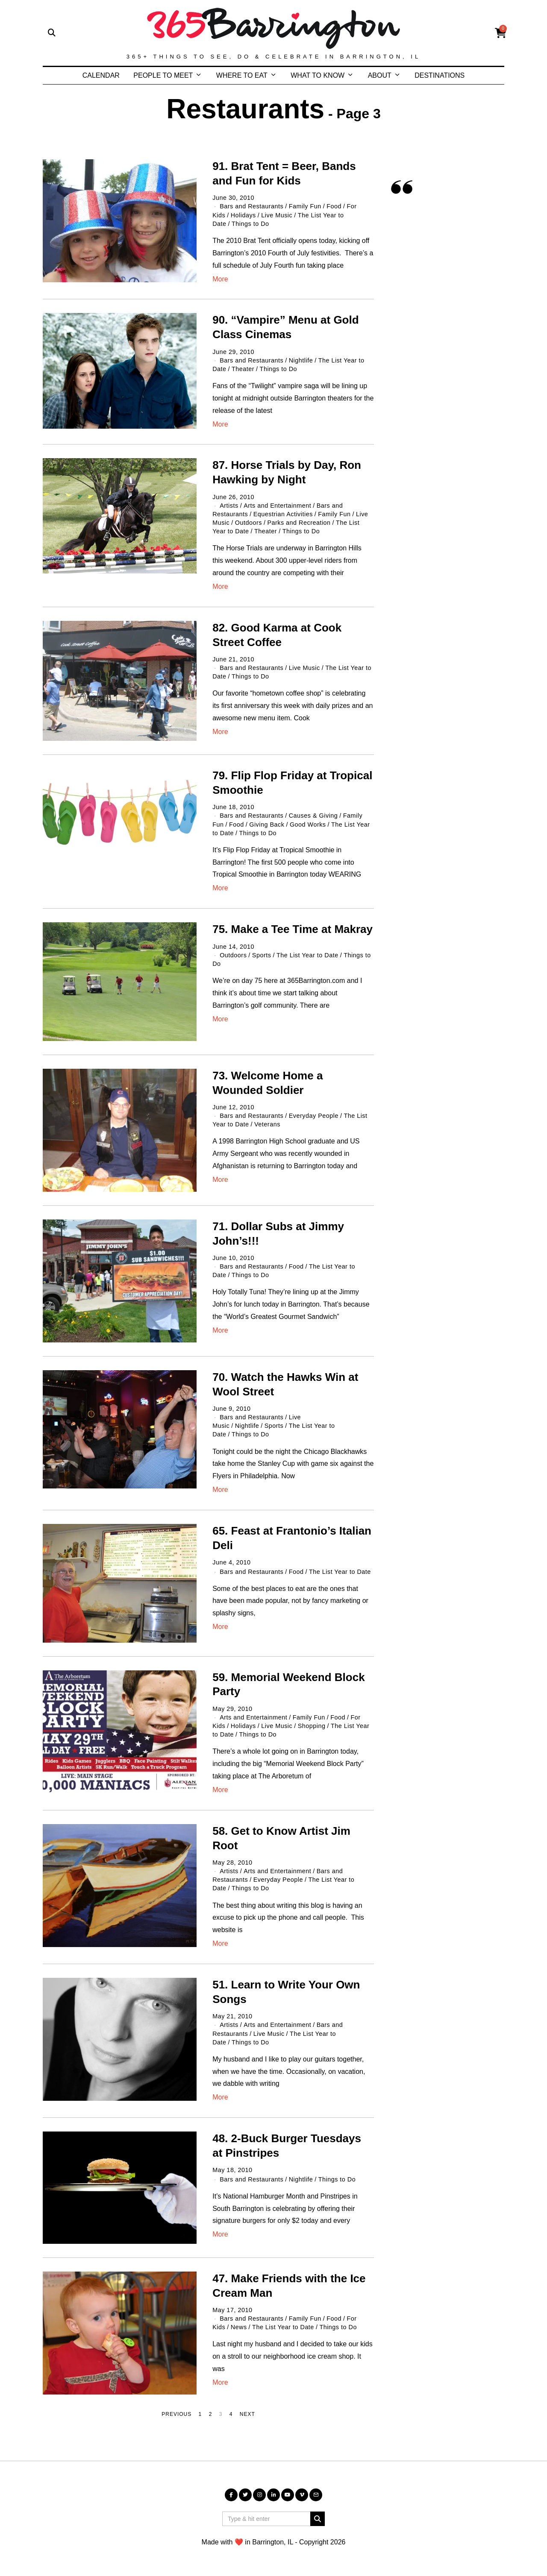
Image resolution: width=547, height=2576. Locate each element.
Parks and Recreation (298, 522)
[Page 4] (231, 2414)
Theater (243, 368)
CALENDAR (101, 75)
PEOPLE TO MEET (163, 75)
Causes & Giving (313, 815)
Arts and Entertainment (277, 505)
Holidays (243, 215)
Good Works (308, 824)
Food (334, 206)
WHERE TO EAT (242, 75)
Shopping (312, 1725)
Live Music (276, 215)
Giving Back (266, 824)
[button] (317, 2519)
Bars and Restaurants (251, 206)
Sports (261, 955)
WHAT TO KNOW (317, 75)
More (220, 279)
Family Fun (305, 206)
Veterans (267, 1124)
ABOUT (379, 75)
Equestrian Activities (283, 514)
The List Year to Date (307, 955)
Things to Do (250, 223)
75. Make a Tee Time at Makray (292, 929)
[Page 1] (200, 2414)
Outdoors (248, 522)
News (239, 2327)
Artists (228, 505)
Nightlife (301, 360)
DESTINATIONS (440, 75)
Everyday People (313, 1115)
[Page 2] (210, 2414)
